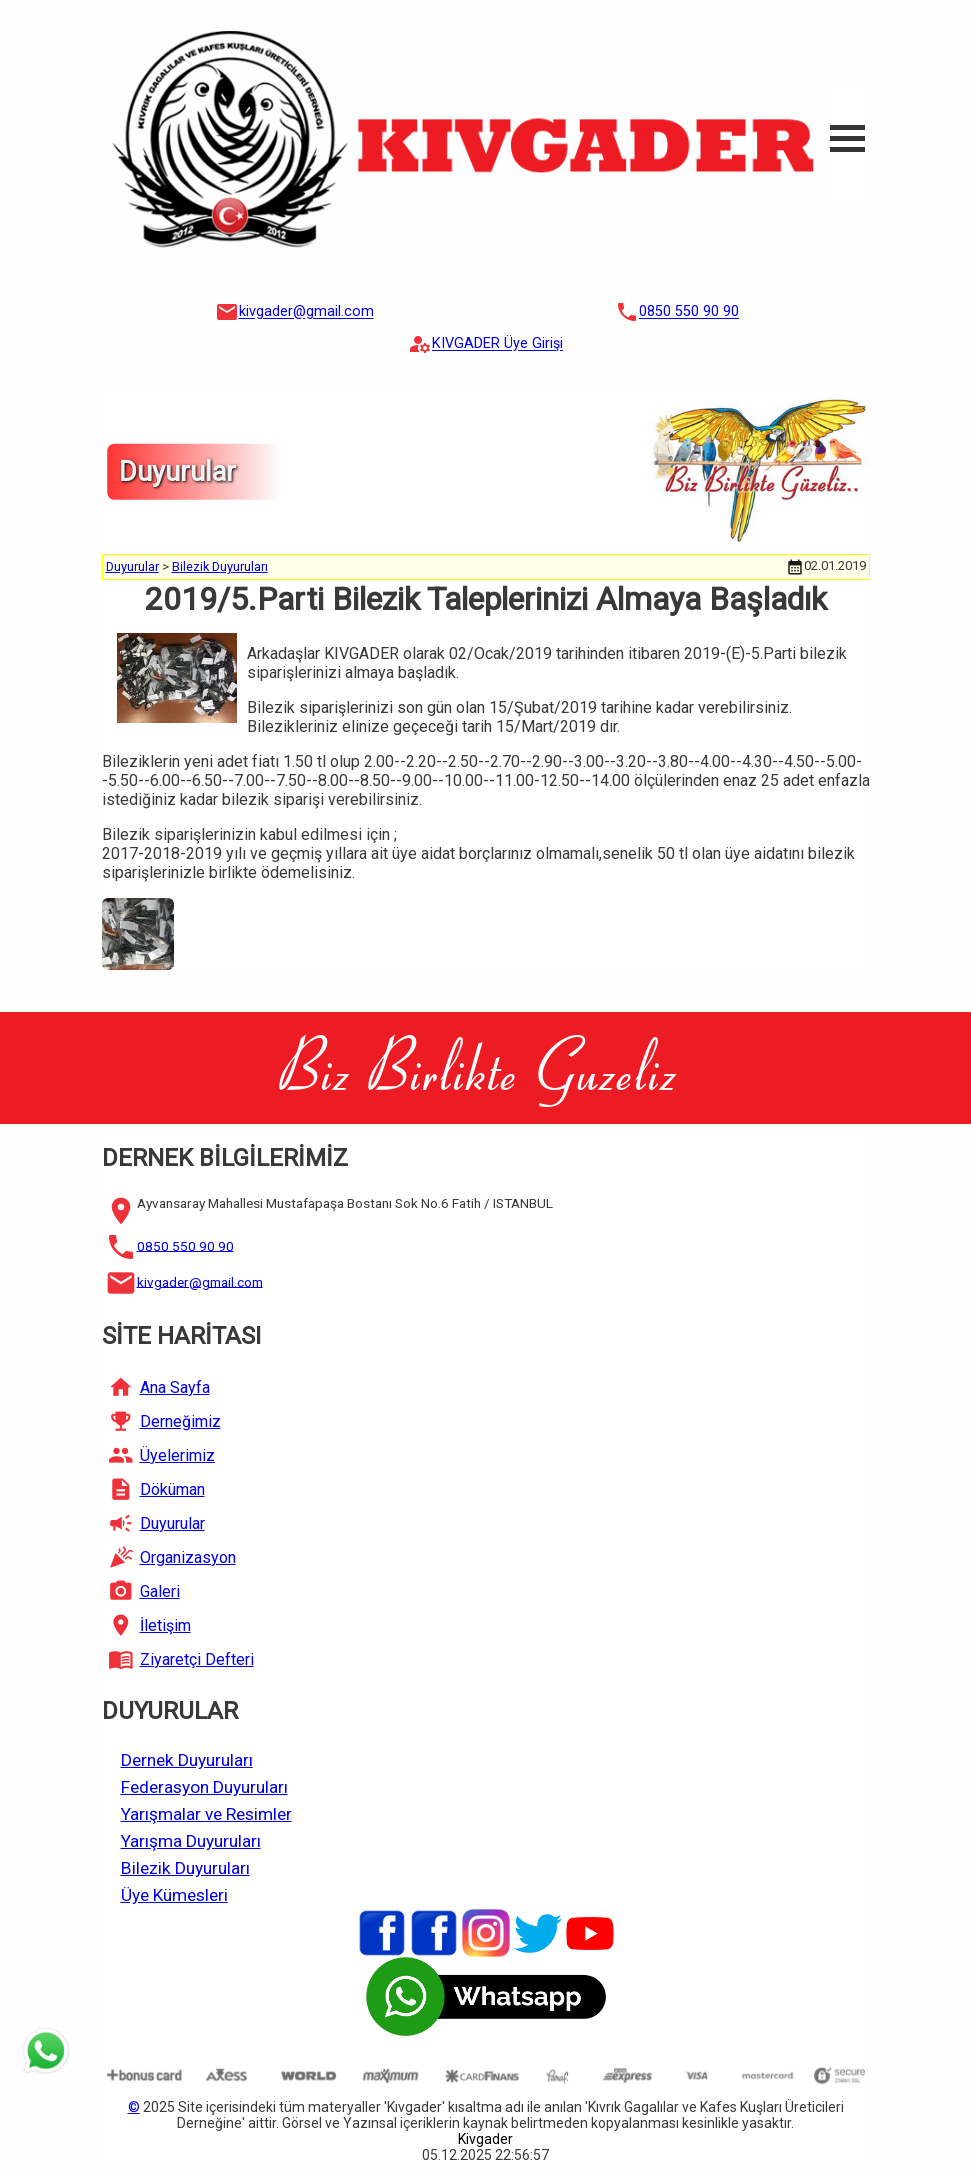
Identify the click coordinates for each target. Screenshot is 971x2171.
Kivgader (485, 2139)
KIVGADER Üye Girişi (497, 344)
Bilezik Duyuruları (220, 566)
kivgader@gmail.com (306, 312)
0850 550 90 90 (689, 312)
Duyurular (132, 566)
